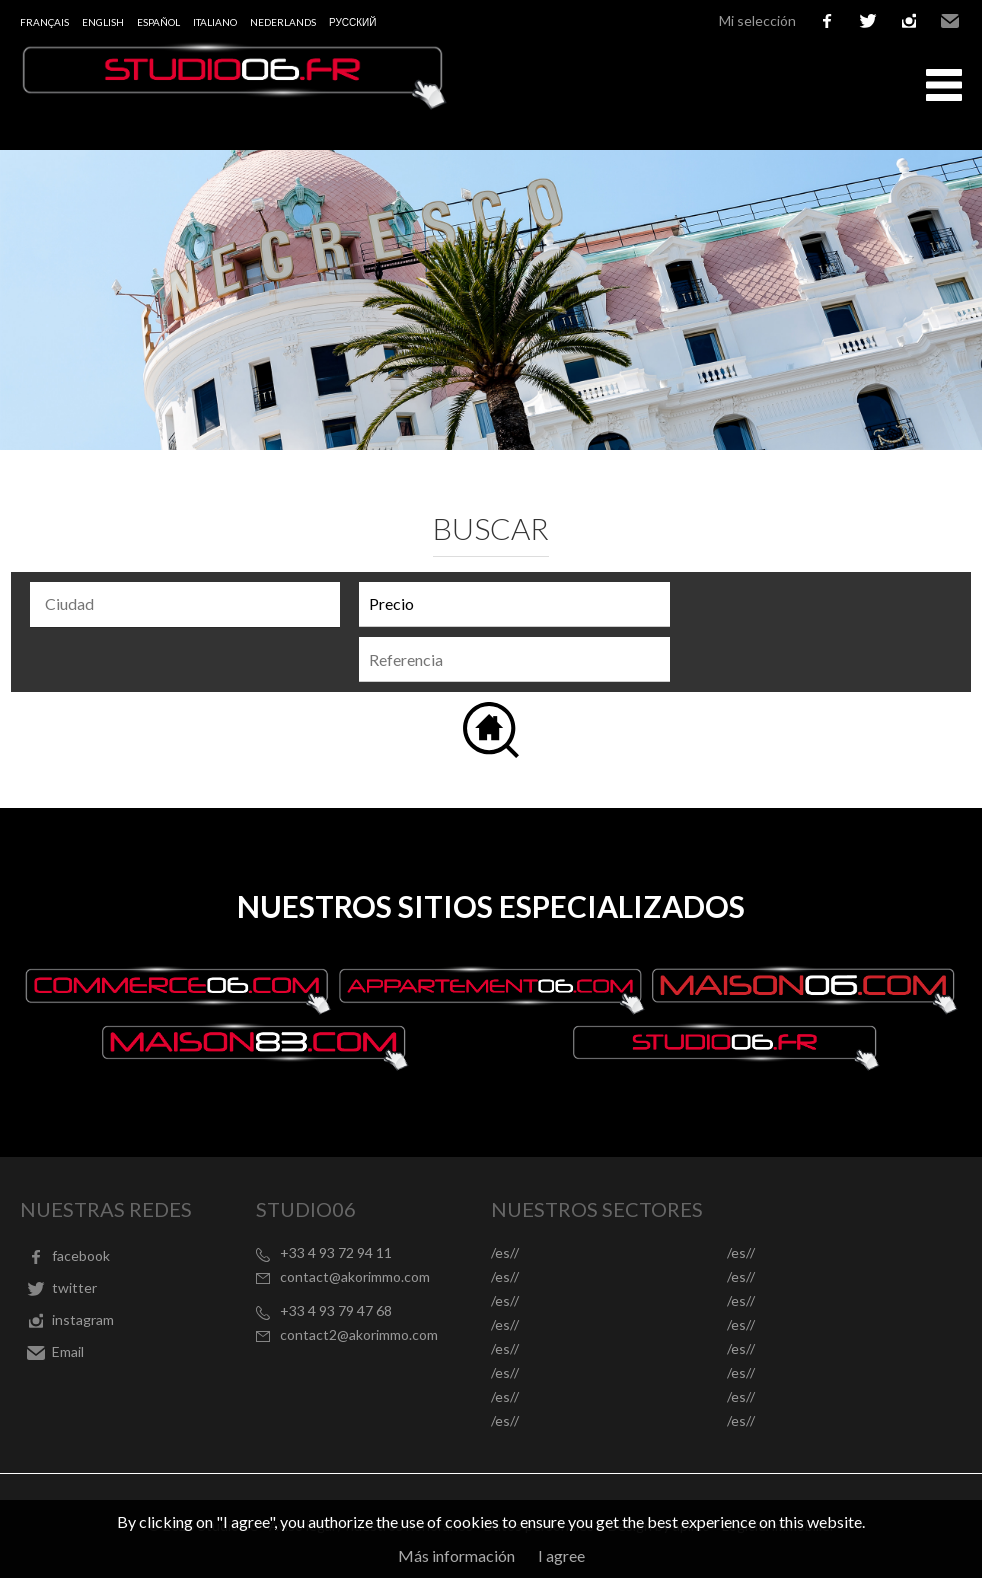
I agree (561, 1555)
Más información (456, 1555)
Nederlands (283, 22)
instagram (909, 21)
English (103, 22)
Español (158, 22)
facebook (827, 21)
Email (950, 21)
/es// (505, 1252)
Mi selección (757, 20)
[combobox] (185, 604)
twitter (868, 21)
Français (44, 22)
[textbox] (190, 604)
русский (352, 22)
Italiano (215, 22)
